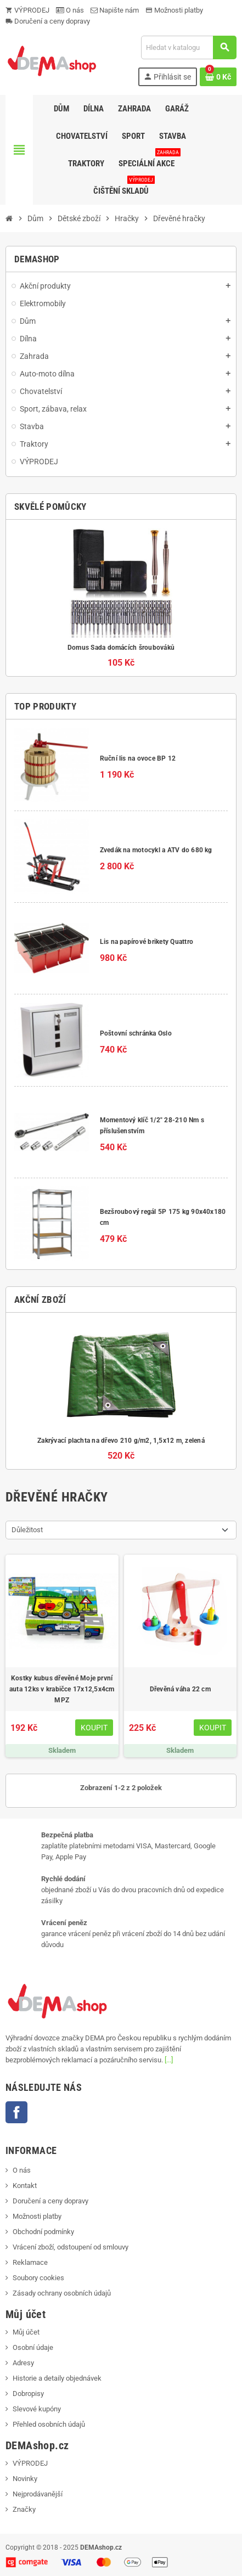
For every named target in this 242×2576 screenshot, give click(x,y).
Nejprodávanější (38, 2494)
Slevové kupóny (37, 2409)
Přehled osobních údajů (49, 2424)
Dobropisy (28, 2393)
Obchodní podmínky (43, 2232)
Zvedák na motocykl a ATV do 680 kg (156, 850)
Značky (24, 2509)
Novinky (25, 2478)
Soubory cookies (38, 2278)
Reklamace (30, 2262)
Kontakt (25, 2185)
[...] (169, 2060)
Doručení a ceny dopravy (47, 21)
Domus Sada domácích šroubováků (121, 647)
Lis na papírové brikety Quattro (146, 942)
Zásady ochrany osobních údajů (62, 2293)
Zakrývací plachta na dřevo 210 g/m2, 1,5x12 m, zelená (121, 1440)
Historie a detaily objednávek (57, 2378)
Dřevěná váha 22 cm (180, 1689)
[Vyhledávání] (188, 47)
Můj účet (26, 2332)
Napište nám (115, 10)
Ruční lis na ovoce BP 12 (138, 758)
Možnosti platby (174, 10)
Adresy (23, 2363)
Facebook (16, 2112)
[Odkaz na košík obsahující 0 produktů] (218, 77)
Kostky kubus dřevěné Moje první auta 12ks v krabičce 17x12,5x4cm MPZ (62, 1689)
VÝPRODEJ (27, 10)
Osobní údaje (33, 2347)
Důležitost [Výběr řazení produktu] (27, 1530)
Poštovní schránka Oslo (136, 1033)
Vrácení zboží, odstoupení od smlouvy (70, 2247)
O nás (70, 10)
